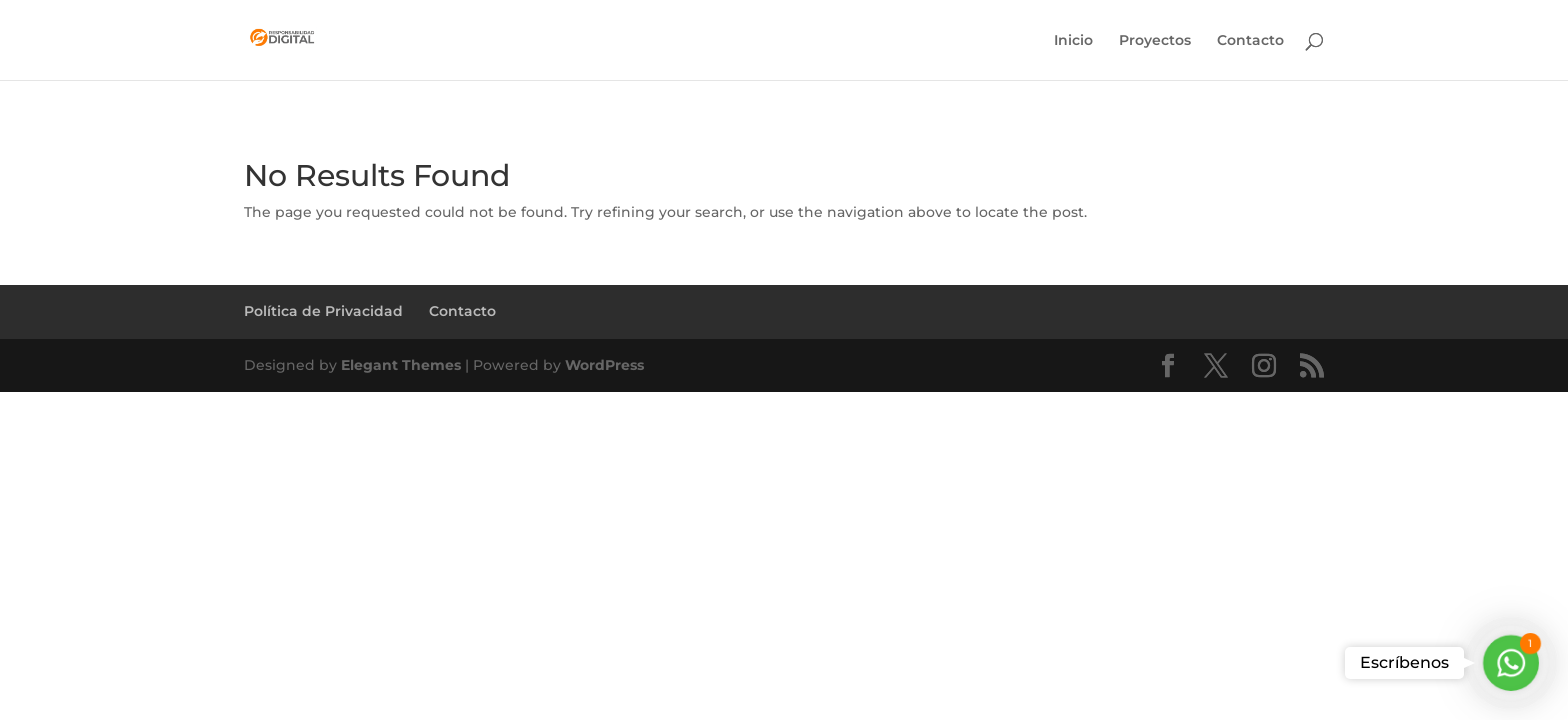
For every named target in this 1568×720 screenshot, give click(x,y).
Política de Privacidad (323, 311)
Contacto (1250, 41)
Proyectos (1155, 41)
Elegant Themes (401, 365)
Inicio (1073, 41)
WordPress (604, 365)
